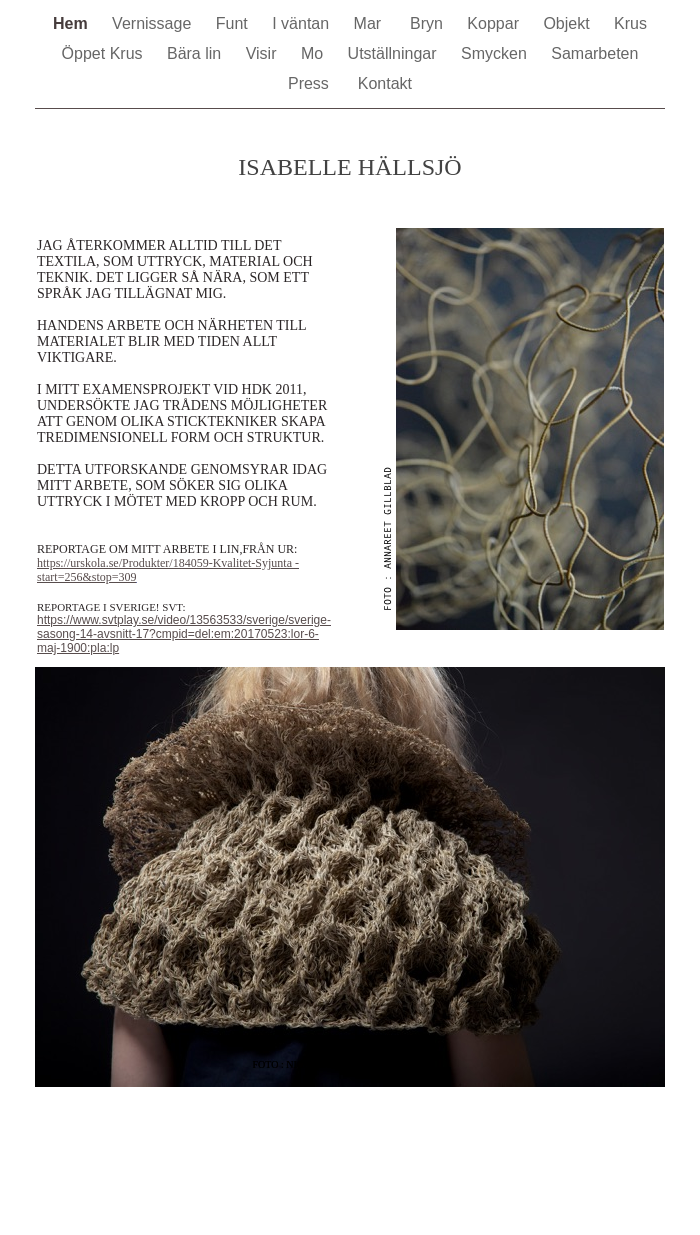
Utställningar (394, 53)
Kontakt (385, 83)
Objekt (568, 23)
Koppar (495, 23)
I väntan (302, 23)
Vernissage (154, 23)
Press (313, 83)
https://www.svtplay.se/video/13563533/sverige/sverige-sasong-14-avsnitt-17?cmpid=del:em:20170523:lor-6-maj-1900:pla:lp (184, 634)
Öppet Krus (104, 53)
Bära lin (196, 53)
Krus (630, 23)
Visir (263, 53)
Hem (72, 23)
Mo (314, 53)
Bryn (428, 23)
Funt (234, 23)
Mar (372, 23)
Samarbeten (594, 53)
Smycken (496, 53)
